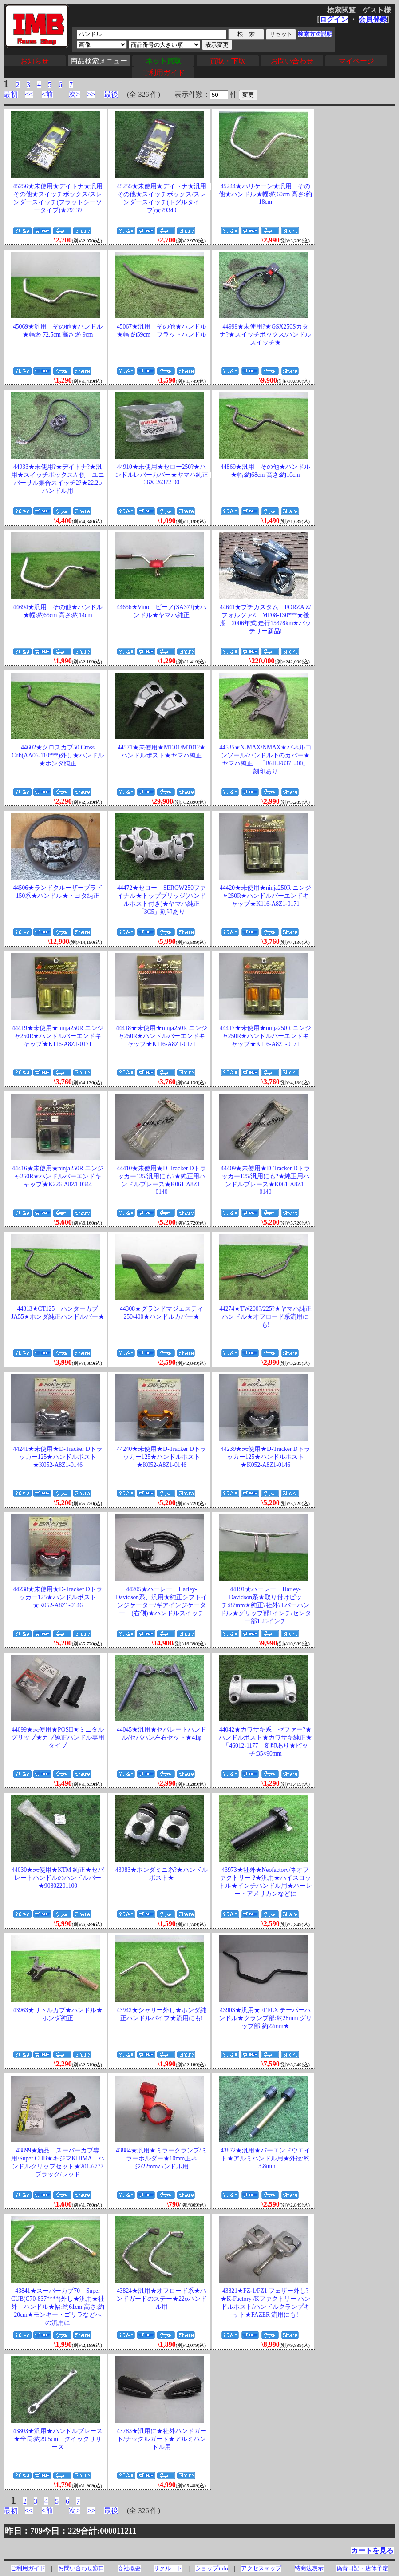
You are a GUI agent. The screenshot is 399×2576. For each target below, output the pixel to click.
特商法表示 (309, 2568)
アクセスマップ (261, 2568)
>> (91, 94)
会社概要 (129, 2568)
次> (74, 94)
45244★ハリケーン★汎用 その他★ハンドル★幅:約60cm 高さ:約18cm (265, 194)
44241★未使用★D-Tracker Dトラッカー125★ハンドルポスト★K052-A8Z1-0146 (57, 1457)
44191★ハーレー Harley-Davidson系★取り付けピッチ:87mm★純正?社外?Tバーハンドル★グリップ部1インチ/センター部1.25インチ (266, 1605)
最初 (11, 94)
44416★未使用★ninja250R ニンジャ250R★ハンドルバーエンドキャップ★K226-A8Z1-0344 (57, 1176)
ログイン (334, 19)
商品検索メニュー (99, 61)
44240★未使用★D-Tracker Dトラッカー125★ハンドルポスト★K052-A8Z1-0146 (161, 1457)
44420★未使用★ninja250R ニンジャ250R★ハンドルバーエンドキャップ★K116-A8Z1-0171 (265, 895)
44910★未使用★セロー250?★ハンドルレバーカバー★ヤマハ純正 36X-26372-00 (164, 475)
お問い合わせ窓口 (81, 2568)
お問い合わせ (292, 61)
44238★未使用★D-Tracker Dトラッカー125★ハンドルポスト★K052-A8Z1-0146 (57, 1597)
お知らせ (34, 61)
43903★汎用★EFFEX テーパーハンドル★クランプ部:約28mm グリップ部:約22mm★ (265, 2018)
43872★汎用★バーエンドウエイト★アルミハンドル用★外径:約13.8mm (265, 2158)
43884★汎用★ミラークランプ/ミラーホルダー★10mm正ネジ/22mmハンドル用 (161, 2158)
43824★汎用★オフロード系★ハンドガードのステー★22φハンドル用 (161, 2298)
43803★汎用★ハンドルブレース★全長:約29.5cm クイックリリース (58, 2439)
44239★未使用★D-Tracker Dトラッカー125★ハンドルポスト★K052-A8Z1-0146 (265, 1457)
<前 (47, 94)
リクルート (168, 2568)
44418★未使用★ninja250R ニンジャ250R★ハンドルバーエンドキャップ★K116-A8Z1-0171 (161, 1036)
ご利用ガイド (163, 72)
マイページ (356, 61)
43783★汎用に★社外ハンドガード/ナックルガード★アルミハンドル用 (161, 2439)
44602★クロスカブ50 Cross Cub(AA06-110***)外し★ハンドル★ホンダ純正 (58, 755)
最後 (111, 94)
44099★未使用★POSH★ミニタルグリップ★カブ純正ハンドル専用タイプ (57, 1737)
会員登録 (373, 19)
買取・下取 (227, 61)
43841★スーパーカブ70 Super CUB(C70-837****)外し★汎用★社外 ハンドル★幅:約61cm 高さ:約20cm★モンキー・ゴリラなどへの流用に (57, 2306)
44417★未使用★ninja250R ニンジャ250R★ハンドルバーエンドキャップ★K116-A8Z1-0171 (265, 1036)
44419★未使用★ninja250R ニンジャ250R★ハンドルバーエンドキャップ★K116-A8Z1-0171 (57, 1036)
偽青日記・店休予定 (362, 2568)
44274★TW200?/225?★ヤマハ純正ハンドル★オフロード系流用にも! (265, 1316)
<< (29, 94)
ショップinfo (211, 2568)
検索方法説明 (315, 34)
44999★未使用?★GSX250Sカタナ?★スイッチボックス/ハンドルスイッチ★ (265, 334)
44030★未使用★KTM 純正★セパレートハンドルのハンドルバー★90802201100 (58, 1878)
